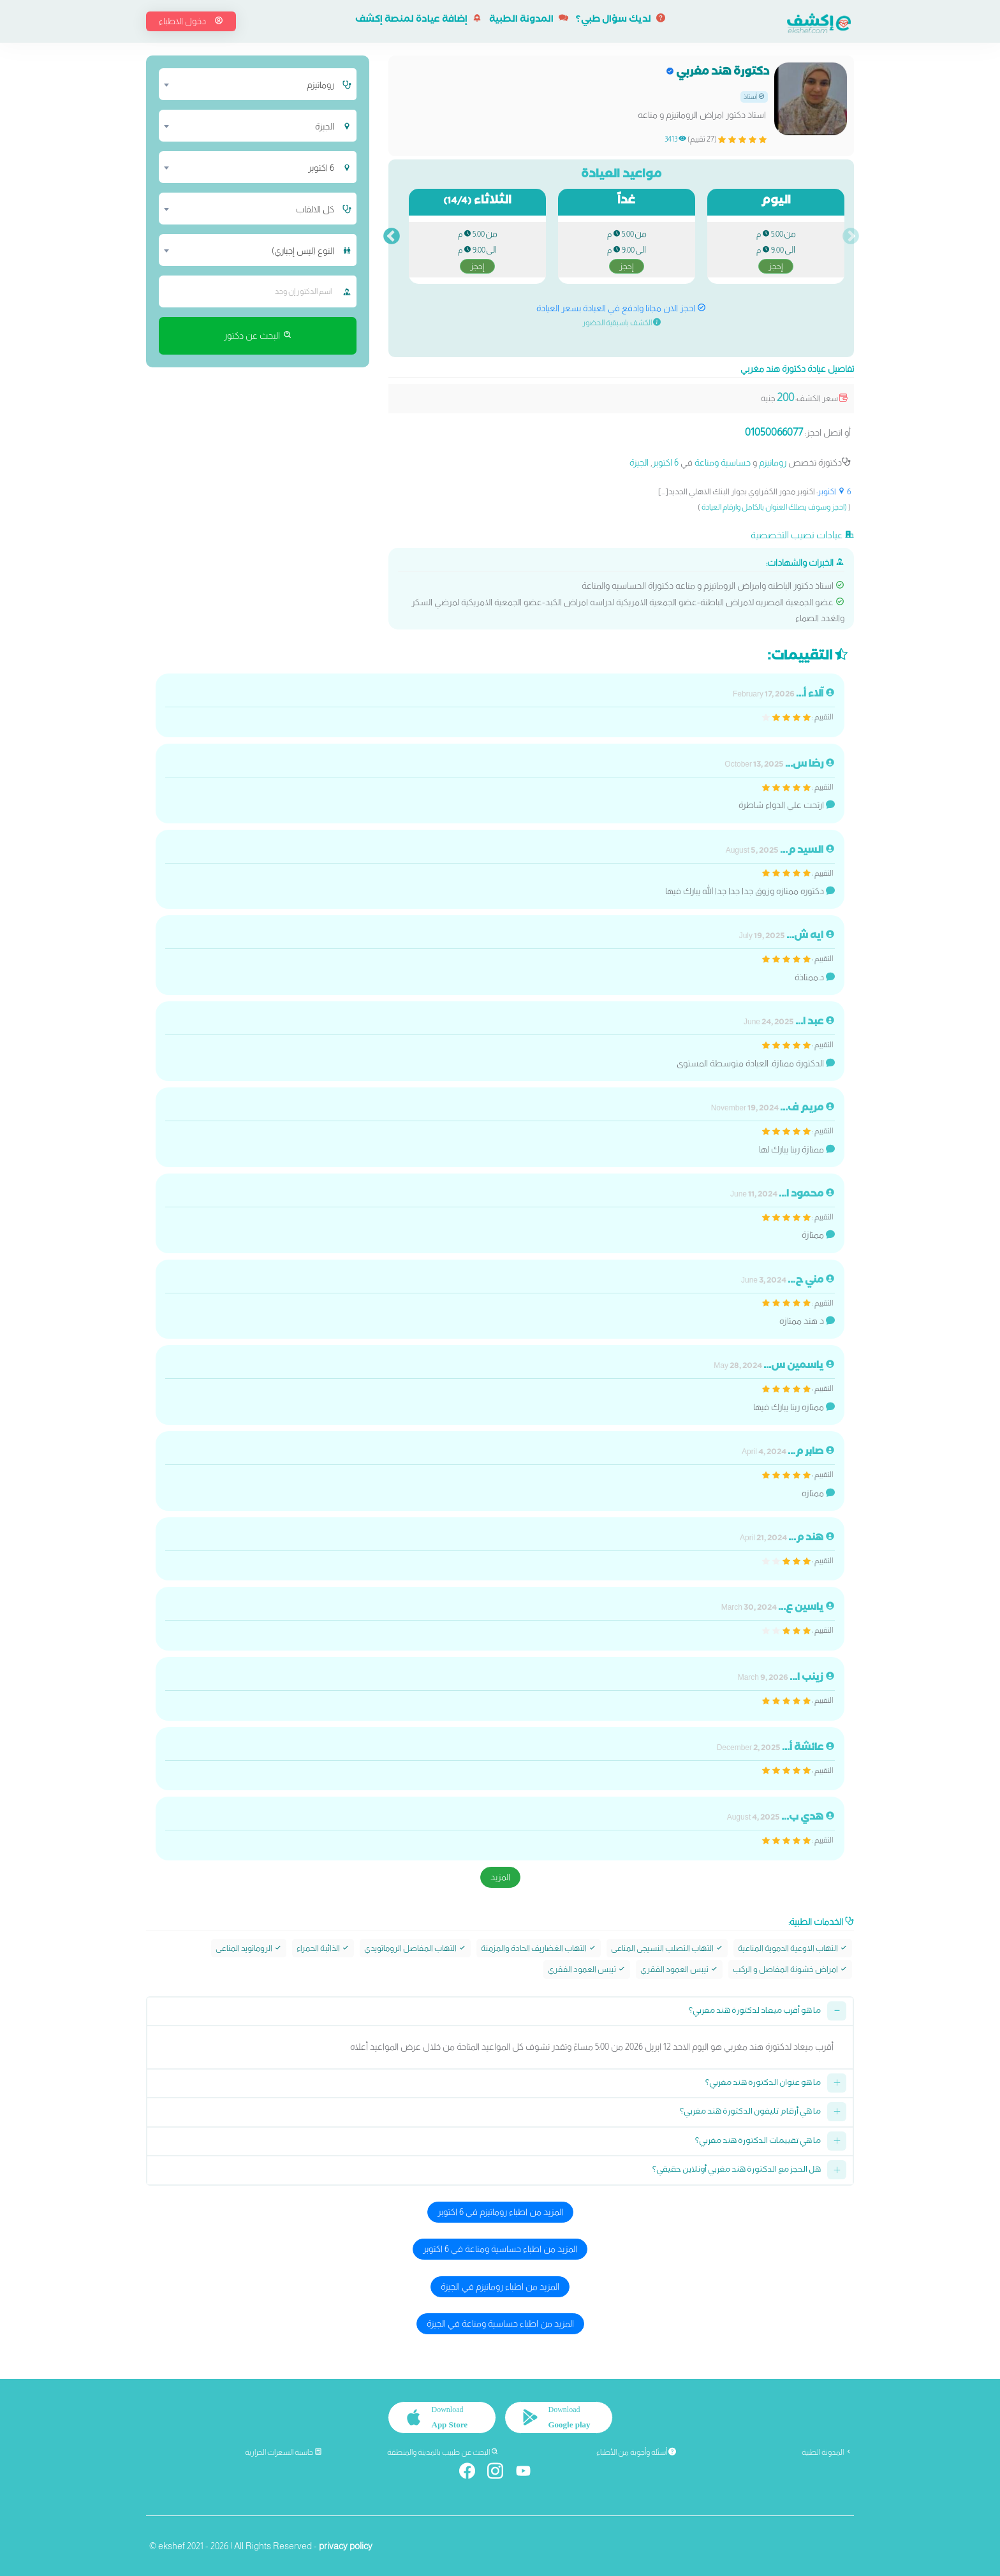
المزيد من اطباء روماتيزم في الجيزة (500, 2286)
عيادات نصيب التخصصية (802, 535)
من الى (776, 251)
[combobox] (250, 84)
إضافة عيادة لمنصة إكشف (418, 20)
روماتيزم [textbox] (320, 85)
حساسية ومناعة (723, 462)
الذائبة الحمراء (323, 1948)
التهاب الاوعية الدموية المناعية (793, 1948)
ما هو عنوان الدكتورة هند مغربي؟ (763, 2083)
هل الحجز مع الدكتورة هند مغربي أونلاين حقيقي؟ (736, 2170)
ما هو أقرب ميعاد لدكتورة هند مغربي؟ (755, 2012)
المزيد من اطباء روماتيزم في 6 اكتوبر (500, 2212)
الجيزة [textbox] (324, 126)
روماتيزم (772, 462)
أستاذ (754, 96)
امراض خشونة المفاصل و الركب (790, 1969)
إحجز (775, 266)
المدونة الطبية (528, 20)
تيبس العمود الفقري (679, 1969)
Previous (850, 236)
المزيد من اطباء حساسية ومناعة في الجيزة (500, 2323)
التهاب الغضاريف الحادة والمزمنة (538, 1948)
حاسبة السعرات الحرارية (283, 2452)
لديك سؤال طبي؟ (620, 20)
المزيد (500, 1877)
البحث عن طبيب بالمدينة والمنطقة (443, 2452)
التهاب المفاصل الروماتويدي (415, 1948)
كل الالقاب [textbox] (315, 209)
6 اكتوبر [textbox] (321, 168)
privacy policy (345, 2545)
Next (391, 236)
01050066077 (774, 432)
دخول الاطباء (191, 21)
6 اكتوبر (665, 462)
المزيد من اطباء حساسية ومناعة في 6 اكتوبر (500, 2249)
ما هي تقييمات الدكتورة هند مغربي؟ (758, 2142)
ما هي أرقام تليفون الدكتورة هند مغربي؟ (750, 2112)
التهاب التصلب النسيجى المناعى (667, 1948)
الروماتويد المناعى (249, 1948)
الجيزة (639, 462)
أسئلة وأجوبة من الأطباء (636, 2452)
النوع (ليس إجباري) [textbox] (303, 251)
